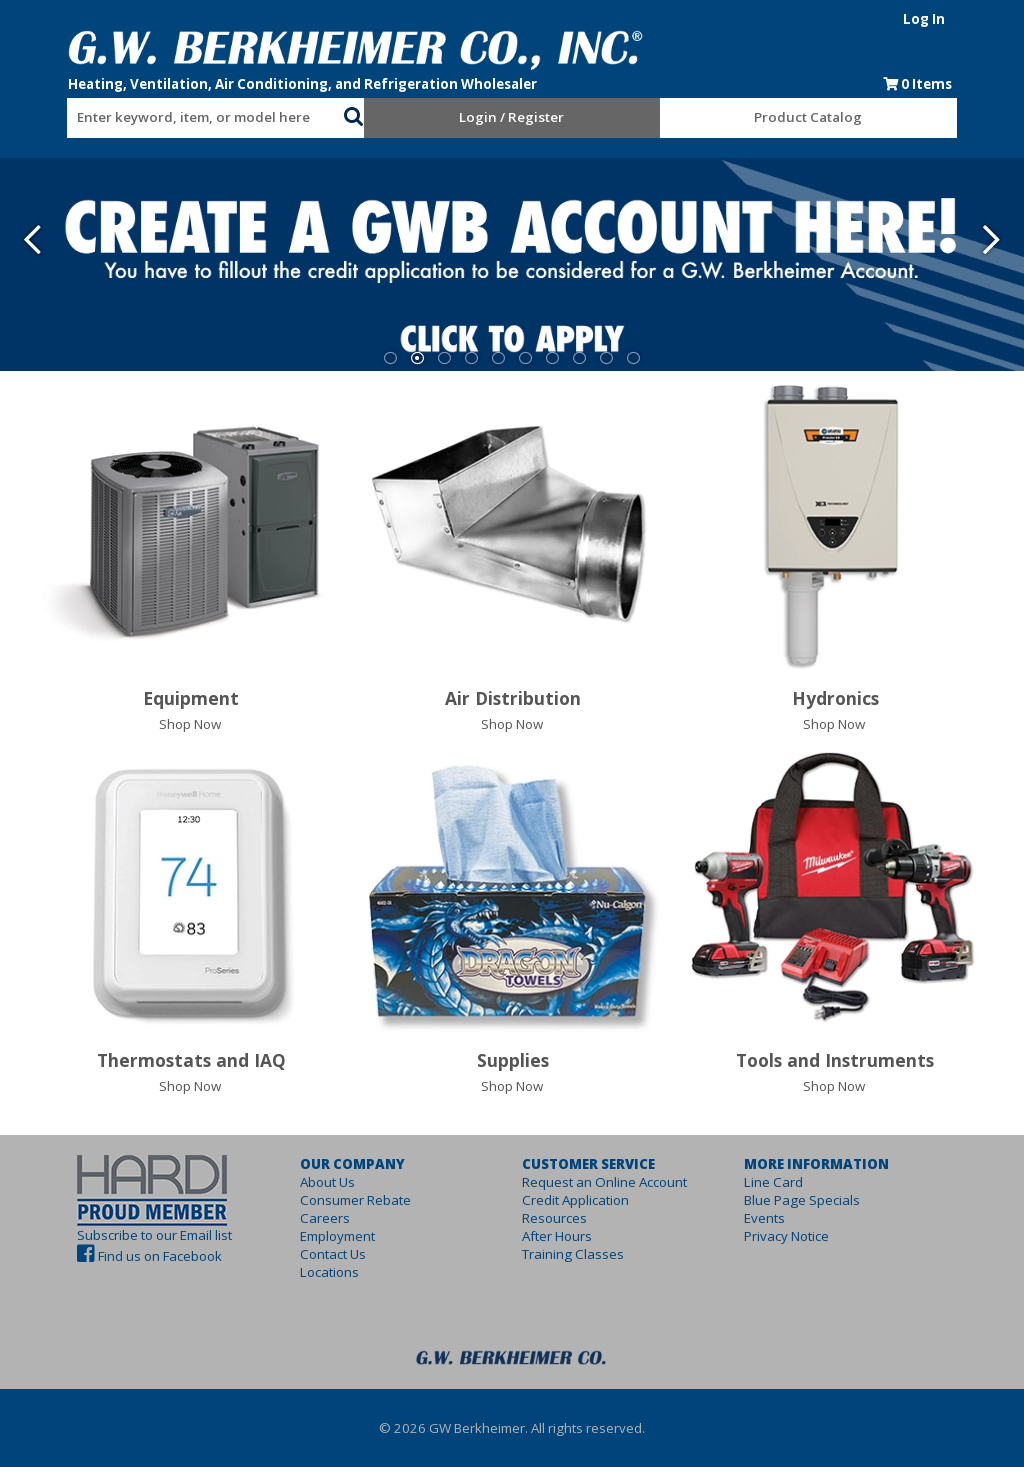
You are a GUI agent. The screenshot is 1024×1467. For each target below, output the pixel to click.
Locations (311, 1272)
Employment (319, 1236)
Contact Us (315, 1254)
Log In (959, 19)
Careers (307, 1218)
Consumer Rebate (337, 1200)
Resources (554, 1218)
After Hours (557, 1236)
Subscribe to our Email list (119, 1235)
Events (782, 1218)
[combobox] (182, 113)
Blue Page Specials (820, 1200)
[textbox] (172, 118)
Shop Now (190, 724)
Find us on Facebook (125, 1256)
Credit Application (575, 1200)
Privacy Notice (804, 1236)
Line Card (791, 1182)
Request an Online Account (604, 1182)
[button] (342, 114)
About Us (309, 1182)
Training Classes (573, 1254)
